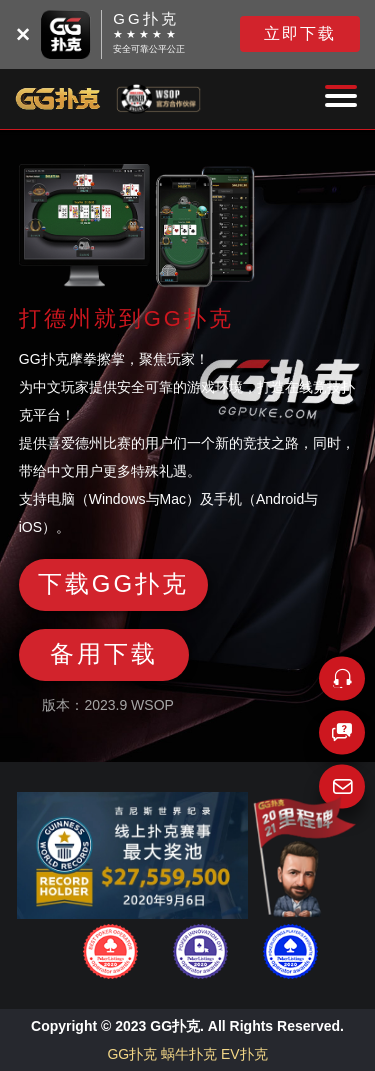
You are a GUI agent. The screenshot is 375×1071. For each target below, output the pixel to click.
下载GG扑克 (113, 583)
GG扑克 (132, 1054)
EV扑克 (244, 1054)
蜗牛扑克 (189, 1054)
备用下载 (104, 653)
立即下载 (300, 33)
